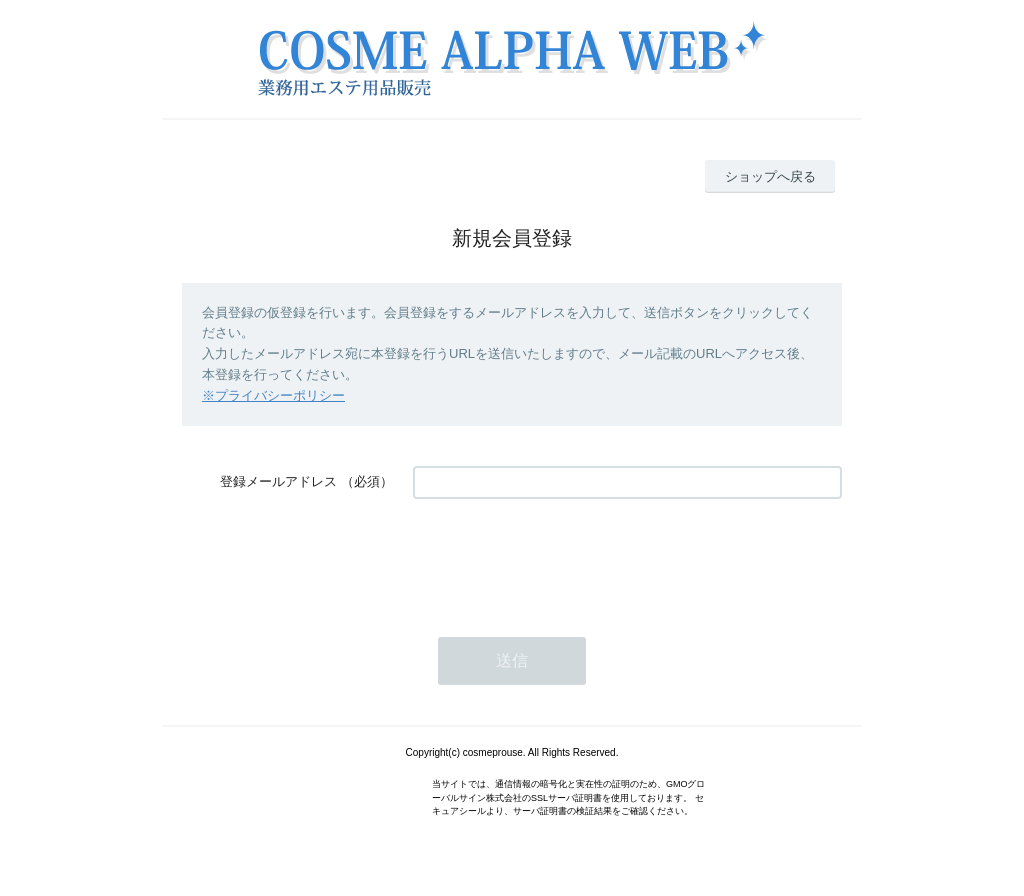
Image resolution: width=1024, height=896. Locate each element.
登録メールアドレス (278, 481)
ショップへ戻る (770, 176)
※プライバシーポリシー (273, 395)
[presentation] (565, 558)
